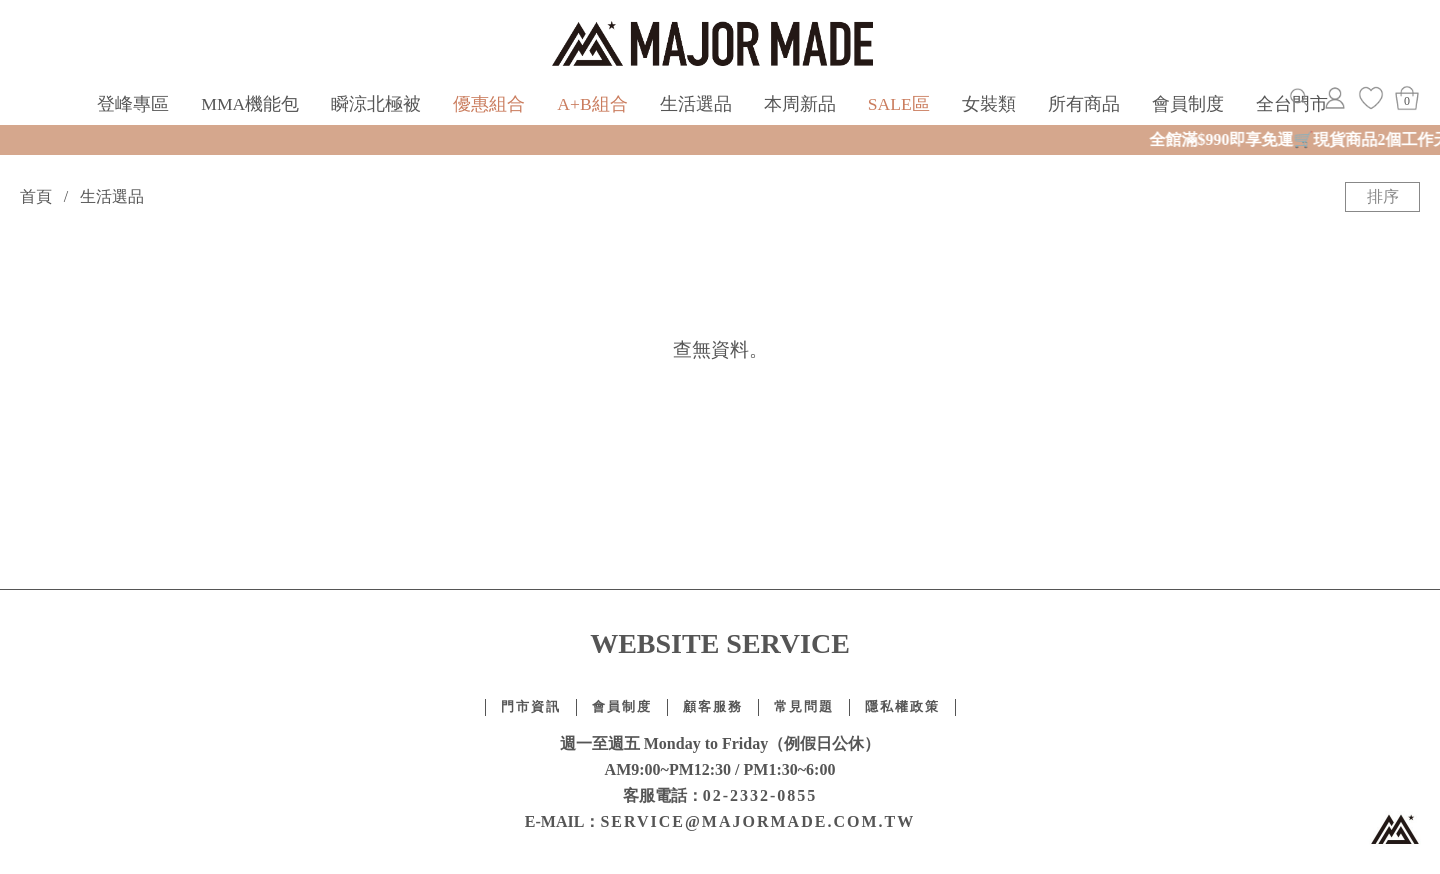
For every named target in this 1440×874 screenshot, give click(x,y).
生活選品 (696, 104)
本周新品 (800, 104)
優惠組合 (489, 104)
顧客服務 (713, 707)
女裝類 (989, 104)
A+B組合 (592, 104)
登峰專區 (133, 104)
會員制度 (1188, 104)
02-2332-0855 (760, 795)
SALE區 (899, 104)
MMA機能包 (250, 104)
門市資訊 (531, 707)
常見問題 (804, 707)
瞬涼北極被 (376, 104)
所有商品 (1084, 104)
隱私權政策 (902, 707)
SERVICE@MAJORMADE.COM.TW (757, 821)
